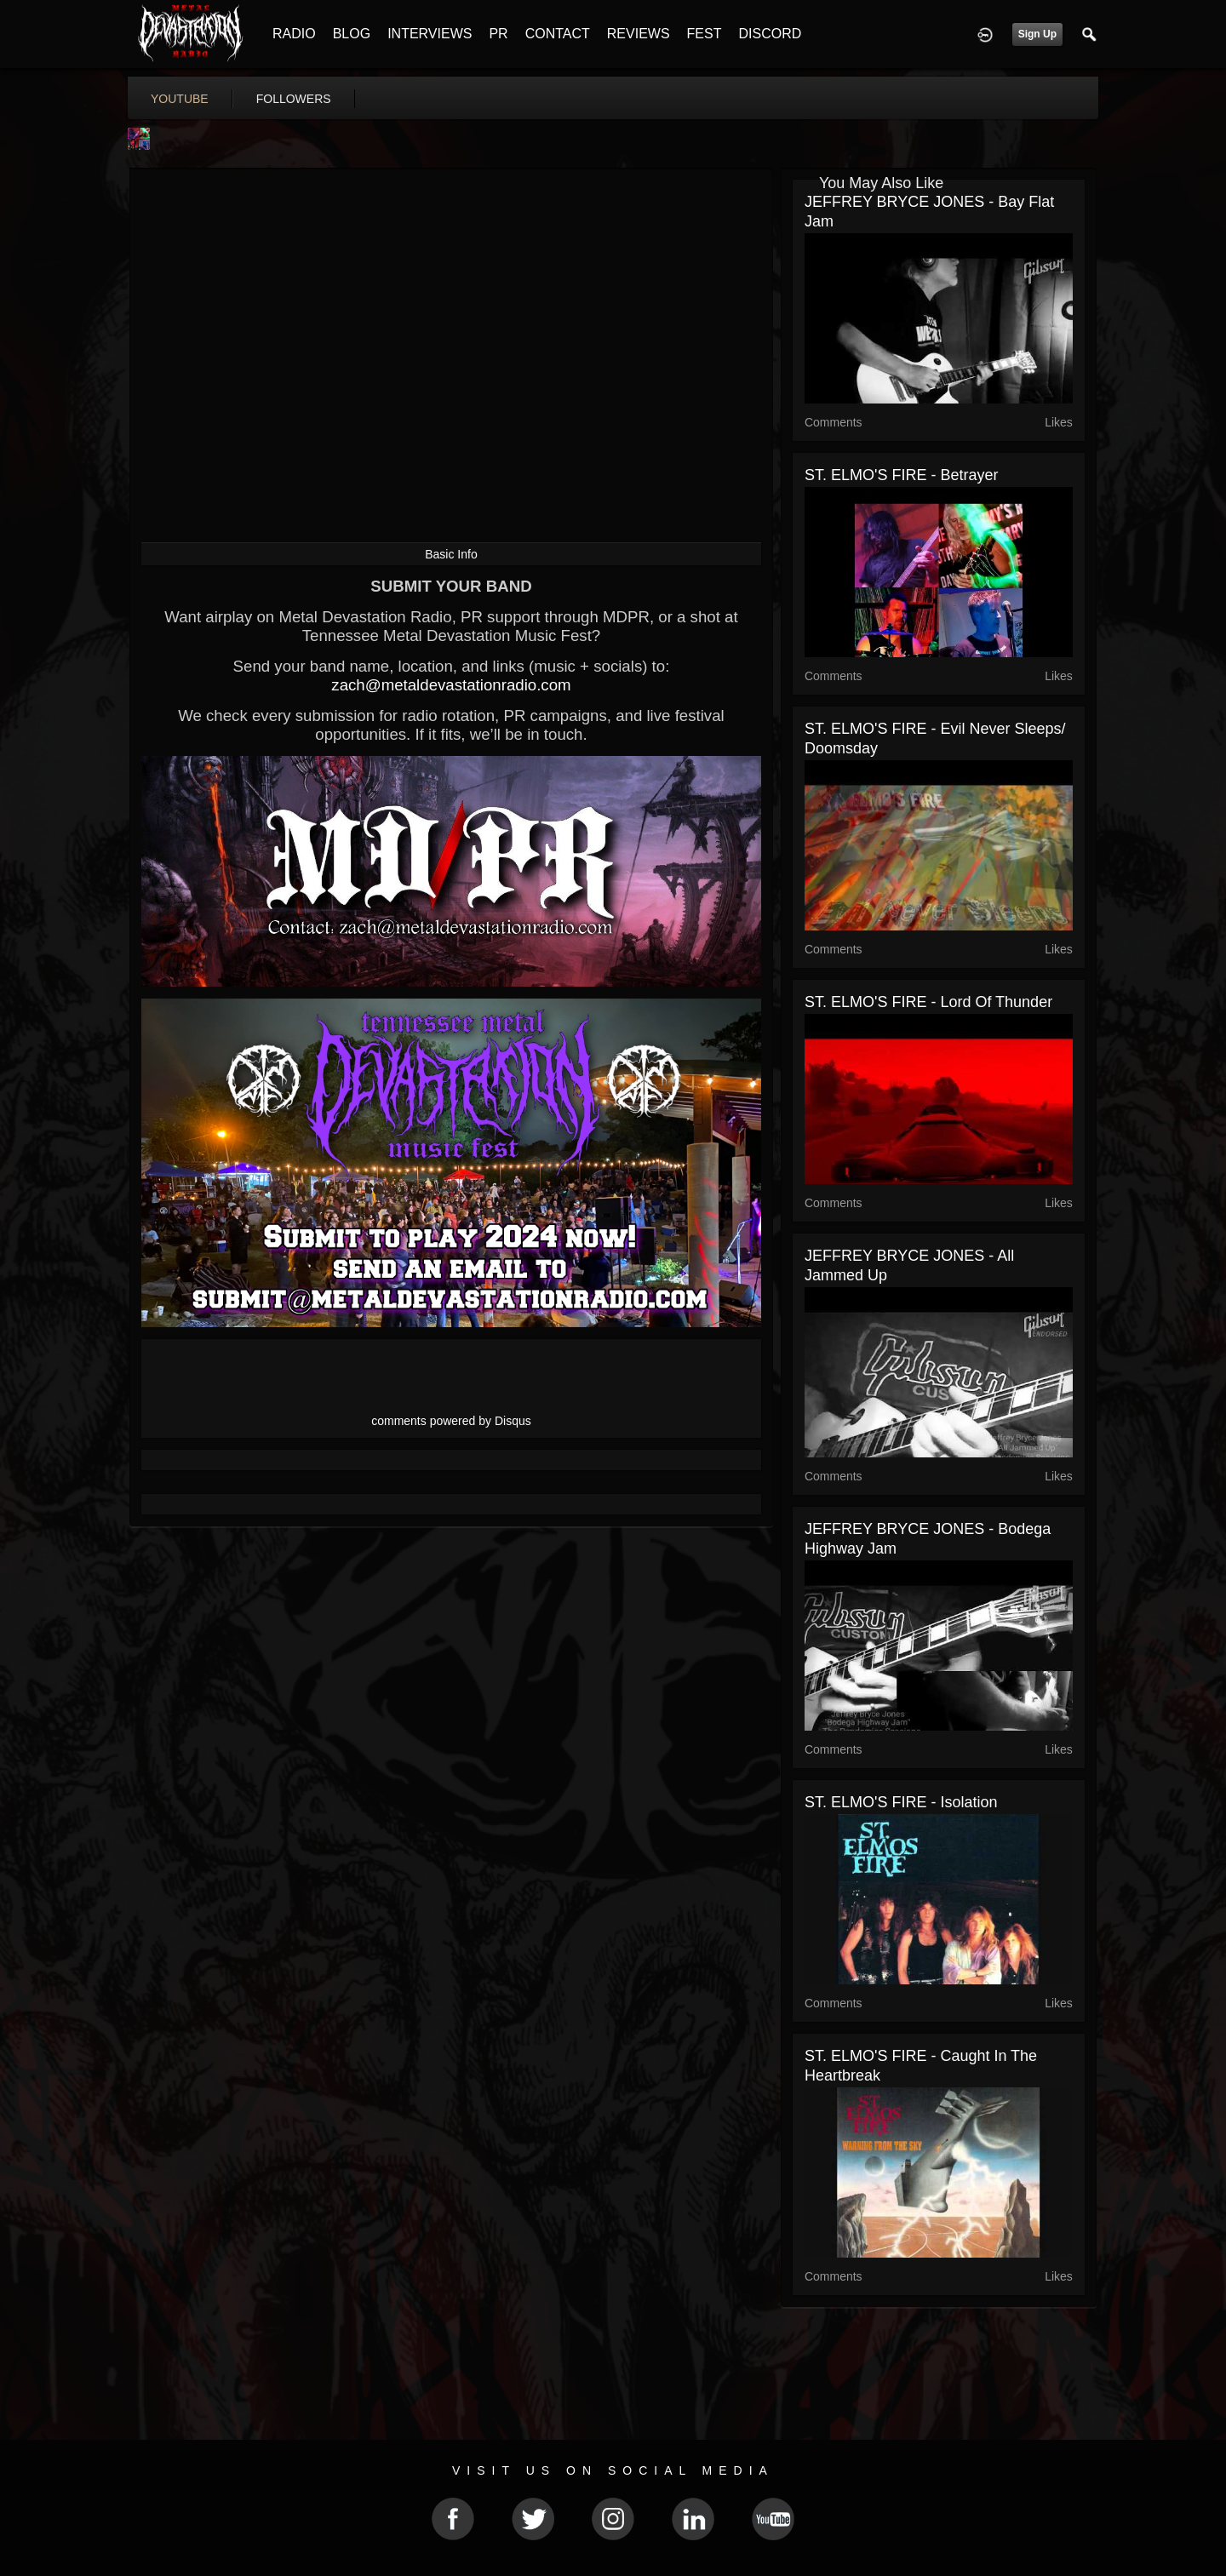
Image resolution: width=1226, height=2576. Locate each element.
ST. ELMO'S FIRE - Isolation (901, 1802)
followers (293, 99)
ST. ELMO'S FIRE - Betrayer (902, 475)
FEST (704, 33)
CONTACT (557, 33)
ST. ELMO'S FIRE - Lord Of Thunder (928, 1001)
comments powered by (451, 1421)
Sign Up (1037, 34)
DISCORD (769, 33)
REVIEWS (638, 33)
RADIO (294, 33)
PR (498, 33)
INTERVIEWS (429, 33)
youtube (180, 99)
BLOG (351, 33)
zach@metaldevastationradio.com (450, 685)
